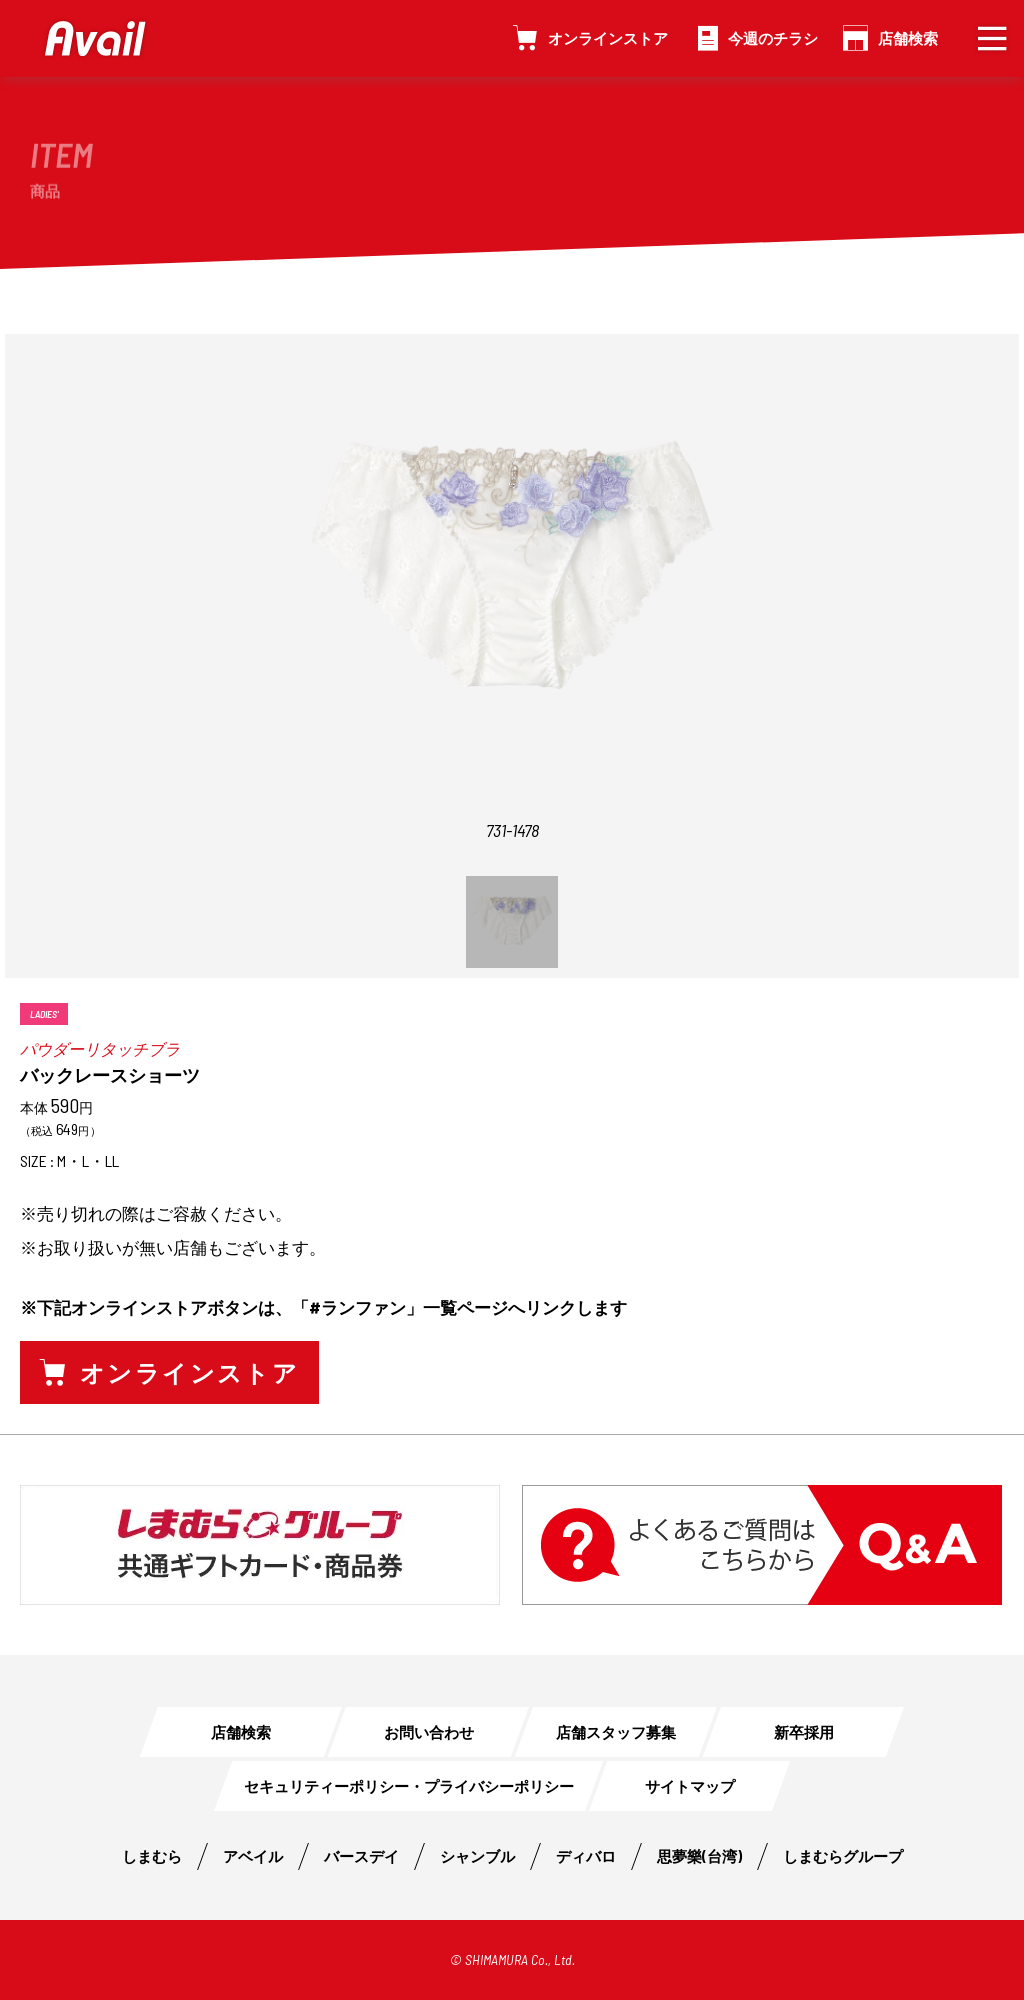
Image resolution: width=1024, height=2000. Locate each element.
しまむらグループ (843, 1856)
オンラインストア (608, 38)
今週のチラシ (773, 38)
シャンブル (477, 1856)
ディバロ (586, 1856)
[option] (512, 605)
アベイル (253, 1856)
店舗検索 (908, 38)
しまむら (152, 1856)
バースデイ (361, 1856)
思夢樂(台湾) (699, 1856)
